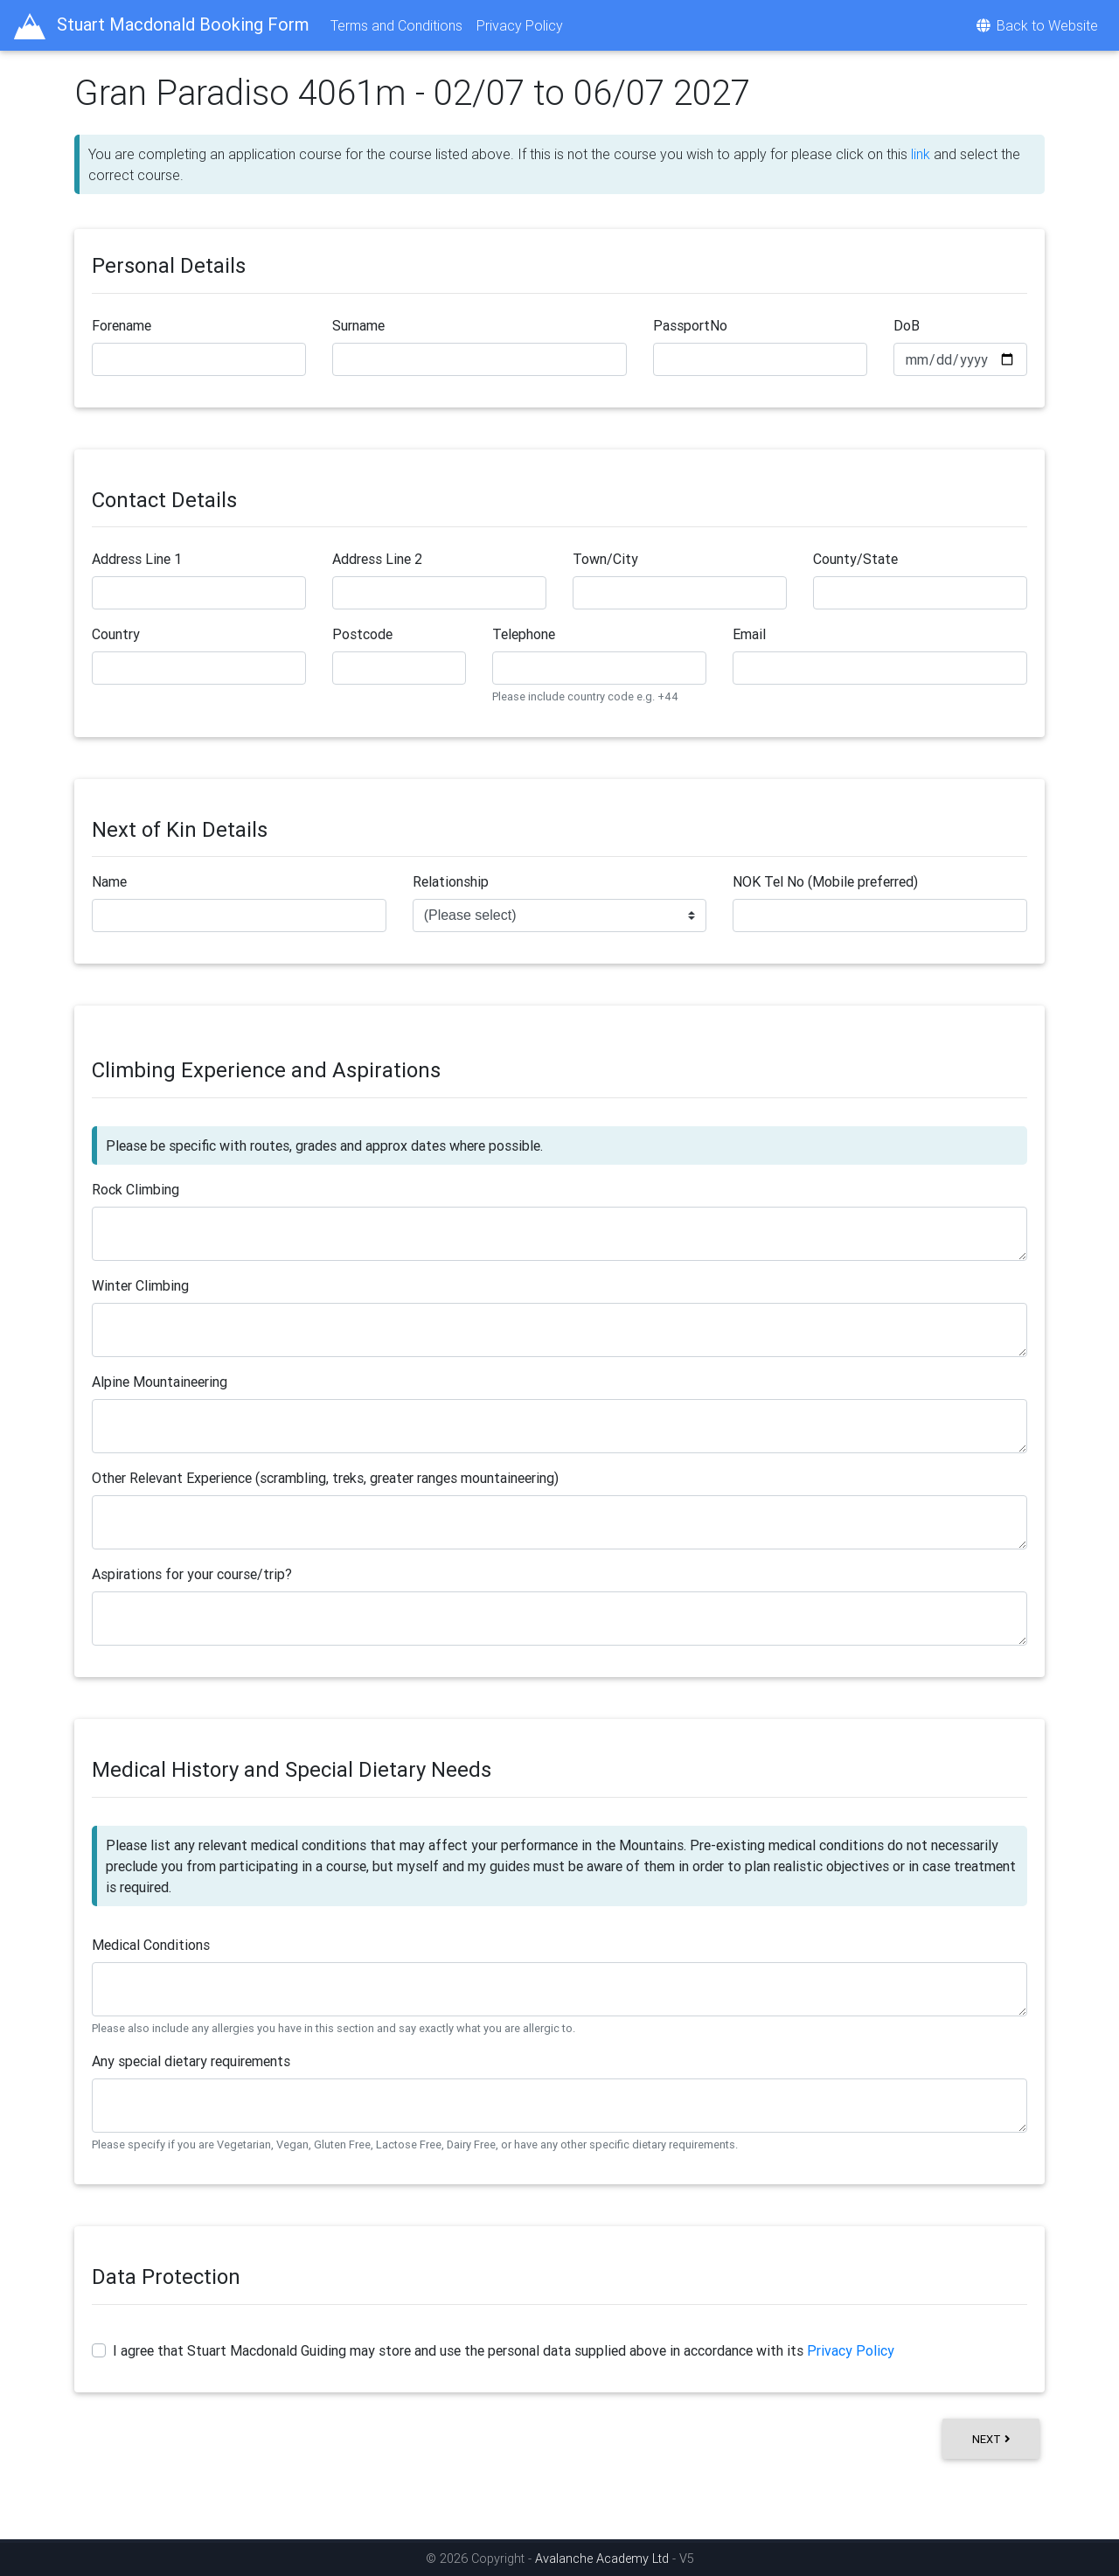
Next (991, 2439)
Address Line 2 (377, 558)
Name (109, 881)
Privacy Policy (519, 25)
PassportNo (690, 325)
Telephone (523, 634)
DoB (906, 325)
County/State (855, 558)
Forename (121, 325)
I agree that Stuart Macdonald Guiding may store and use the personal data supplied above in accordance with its (503, 2350)
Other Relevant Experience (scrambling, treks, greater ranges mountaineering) (325, 1477)
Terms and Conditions (396, 25)
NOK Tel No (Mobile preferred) (825, 881)
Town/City (605, 558)
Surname (358, 325)
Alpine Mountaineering (159, 1381)
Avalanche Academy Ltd (603, 2558)
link (920, 154)
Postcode (362, 634)
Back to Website (1036, 25)
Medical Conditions (151, 1944)
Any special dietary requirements (191, 2061)
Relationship (451, 881)
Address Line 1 (137, 558)
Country (116, 634)
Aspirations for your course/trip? (192, 1574)
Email (749, 634)
